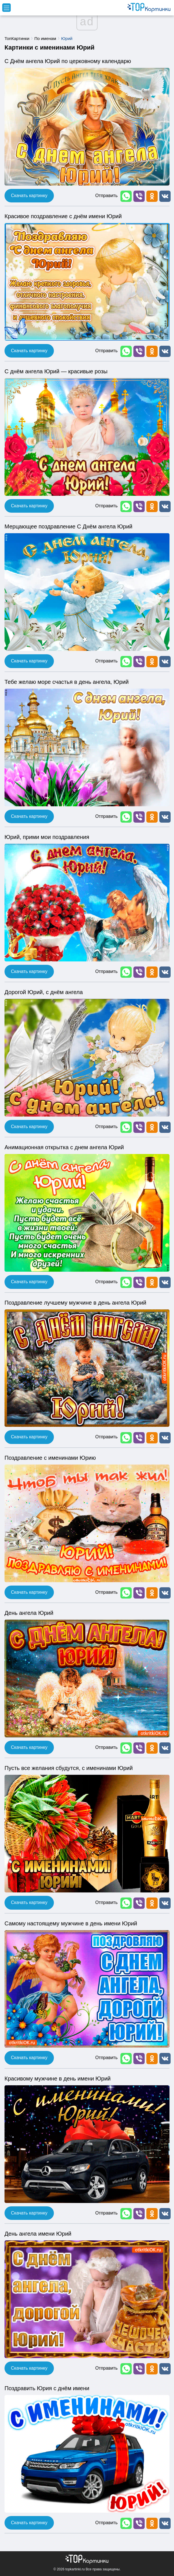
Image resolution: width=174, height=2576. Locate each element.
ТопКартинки (17, 38)
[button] (125, 196)
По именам (45, 38)
